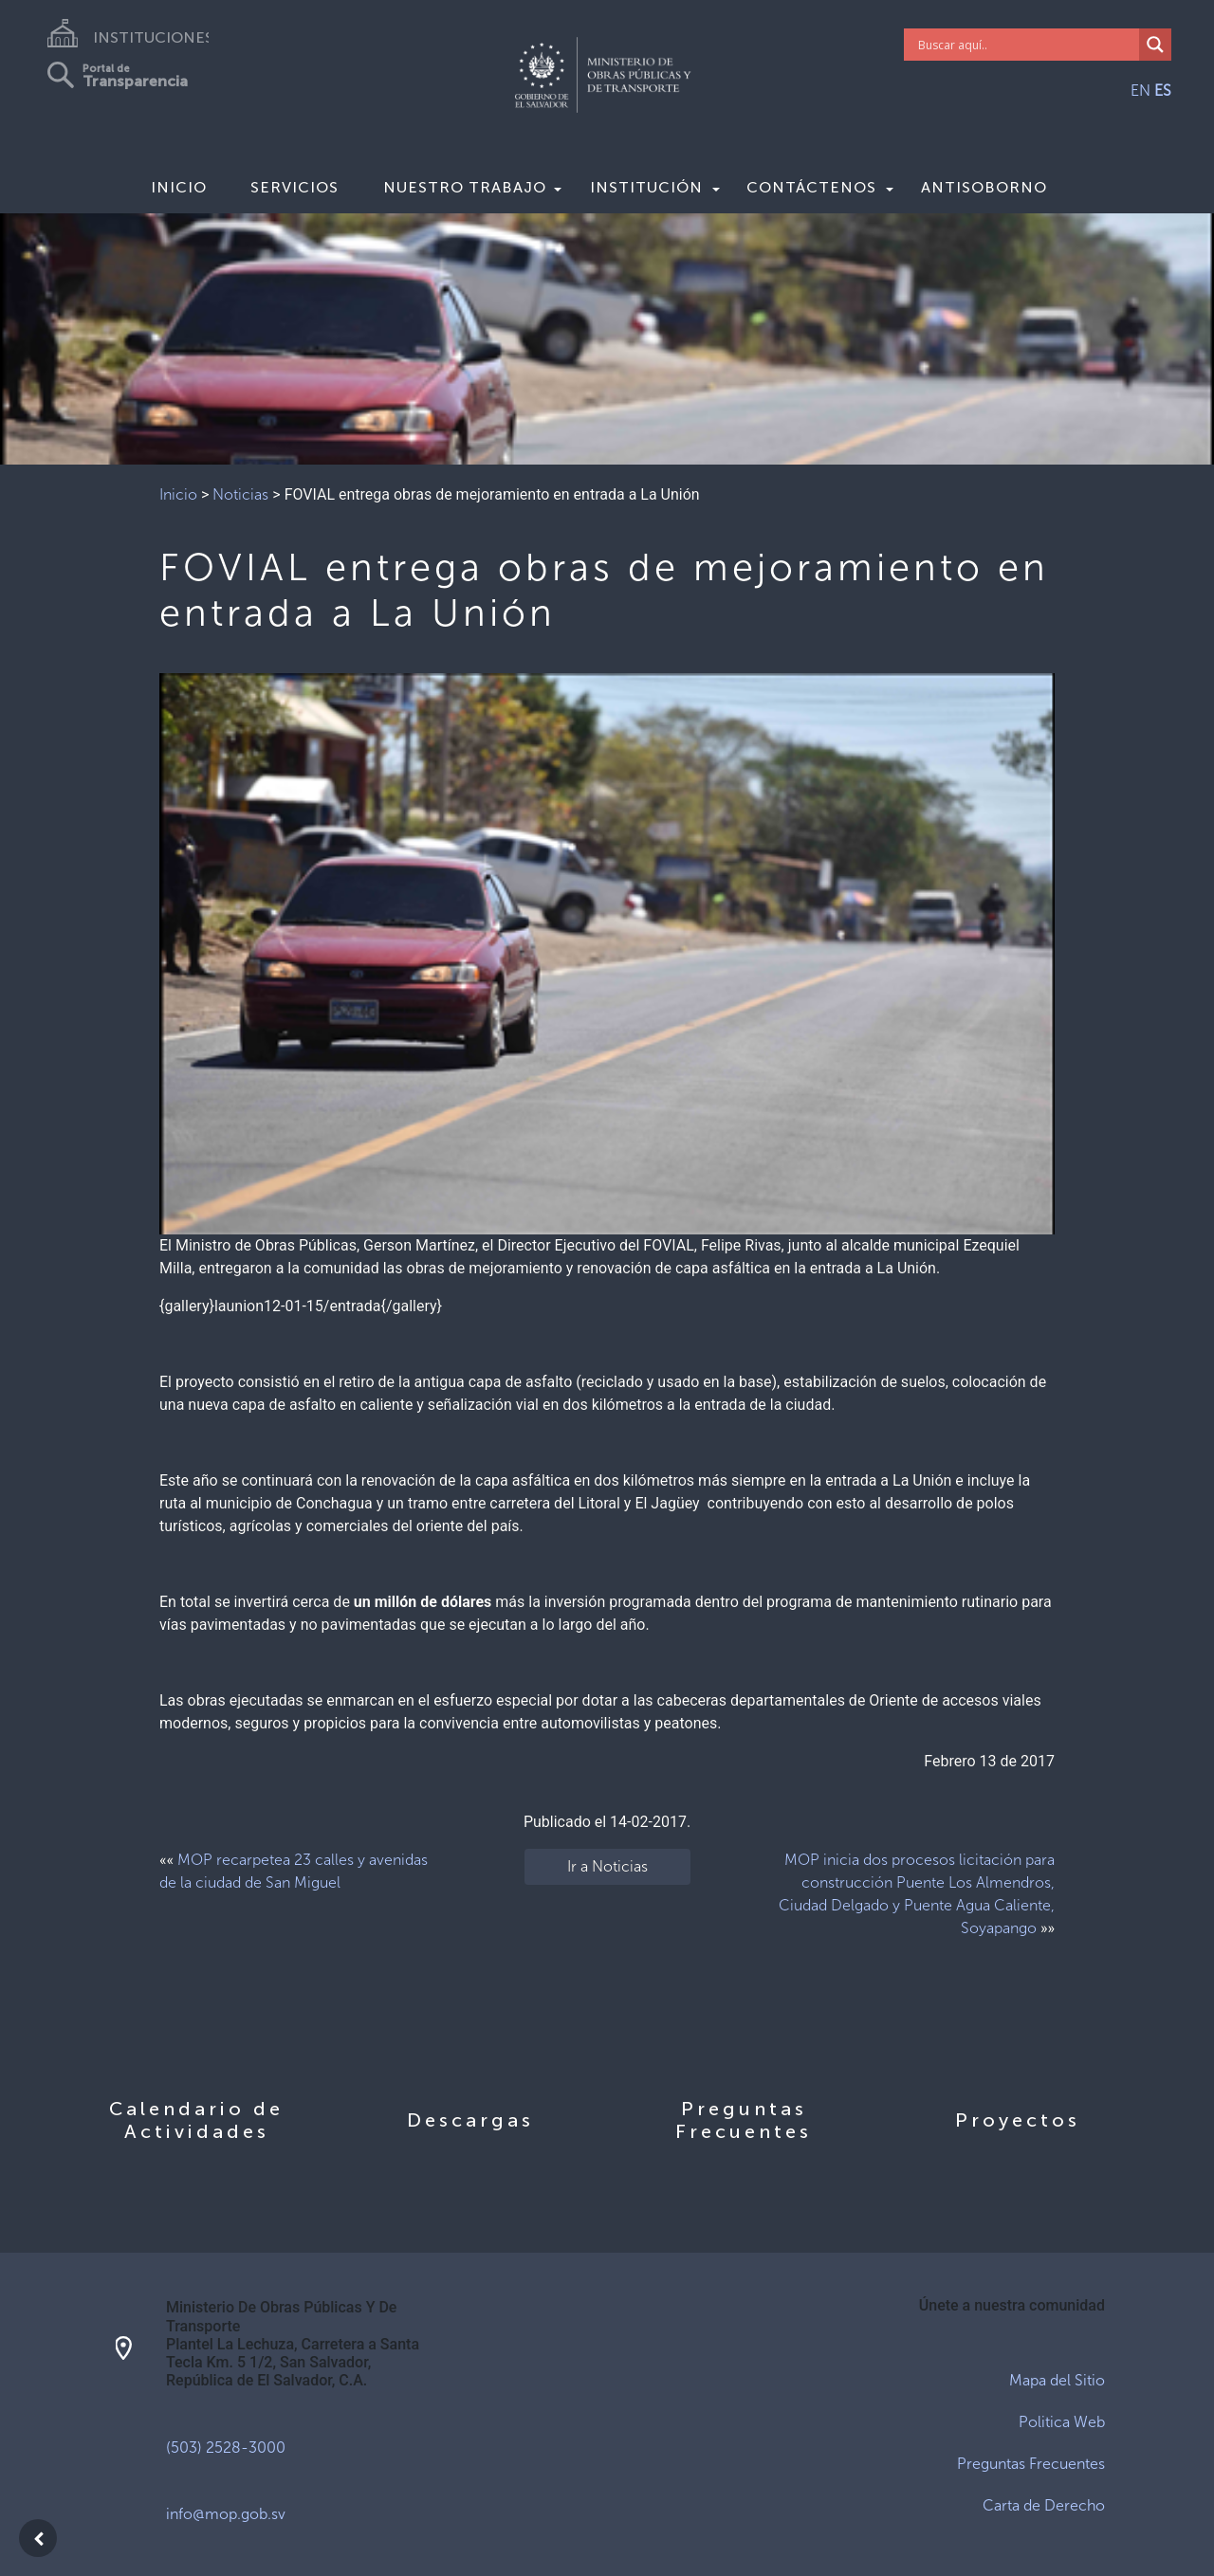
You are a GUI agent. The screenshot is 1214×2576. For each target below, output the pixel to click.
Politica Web (1062, 2422)
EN (1140, 91)
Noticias (240, 494)
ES (1162, 91)
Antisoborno (984, 187)
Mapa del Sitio (1057, 2380)
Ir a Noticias (607, 1866)
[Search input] (1026, 44)
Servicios (294, 187)
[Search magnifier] (1155, 44)
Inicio (179, 187)
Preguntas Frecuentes (1031, 2464)
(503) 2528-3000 (225, 2448)
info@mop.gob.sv (225, 2514)
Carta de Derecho (1044, 2505)
